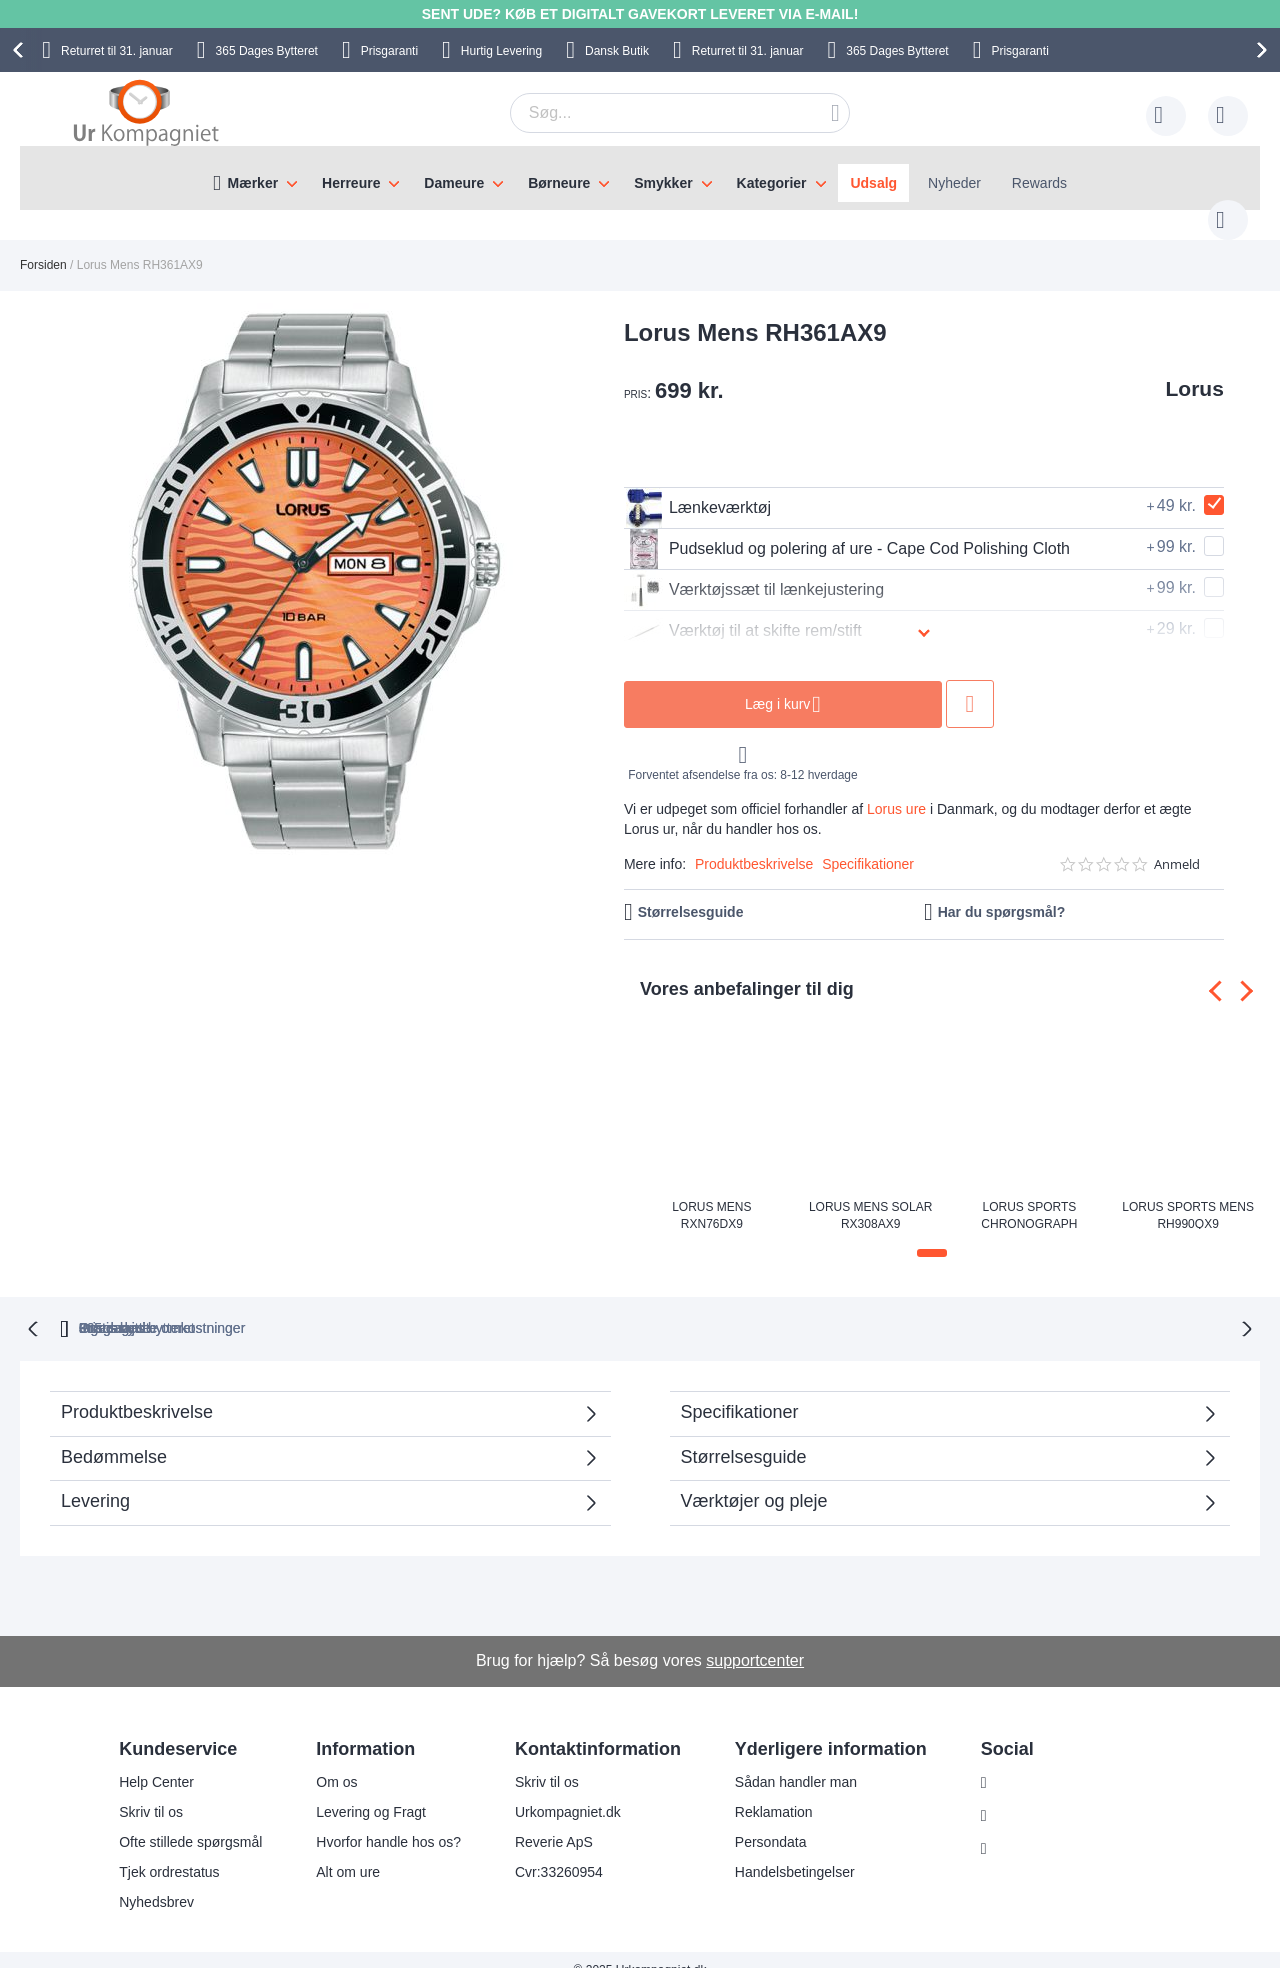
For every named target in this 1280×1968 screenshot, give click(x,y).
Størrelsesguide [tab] (744, 1435)
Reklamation (774, 1791)
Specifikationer (868, 844)
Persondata (771, 1821)
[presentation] (21, 50)
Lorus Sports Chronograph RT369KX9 (1029, 1194)
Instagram (1028, 1762)
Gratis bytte (557, 1306)
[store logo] (146, 112)
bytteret (394, 1306)
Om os (336, 1761)
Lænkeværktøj (697, 488)
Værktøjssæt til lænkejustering (754, 570)
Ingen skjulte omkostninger (744, 1306)
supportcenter (755, 1638)
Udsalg (873, 183)
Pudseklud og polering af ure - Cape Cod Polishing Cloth (847, 529)
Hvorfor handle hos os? (388, 1821)
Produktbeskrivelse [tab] (137, 1390)
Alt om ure (348, 1851)
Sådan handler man (796, 1761)
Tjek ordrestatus (169, 1851)
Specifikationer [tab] (740, 1390)
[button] (932, 1233)
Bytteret (267, 51)
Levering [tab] (95, 1479)
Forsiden (43, 245)
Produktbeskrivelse (754, 844)
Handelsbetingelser (795, 1851)
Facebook (1027, 1795)
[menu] (640, 178)
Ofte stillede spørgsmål (190, 1821)
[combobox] (649, 113)
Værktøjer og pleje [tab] (754, 1479)
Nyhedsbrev (156, 1881)
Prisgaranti (389, 51)
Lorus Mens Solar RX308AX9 (870, 1194)
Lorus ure (896, 789)
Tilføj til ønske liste (970, 684)
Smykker (663, 183)
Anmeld (1177, 844)
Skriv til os (151, 1791)
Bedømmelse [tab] (114, 1435)
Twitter (1017, 1828)
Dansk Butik (617, 51)
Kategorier (772, 183)
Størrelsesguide (691, 892)
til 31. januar (117, 51)
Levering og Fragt (371, 1791)
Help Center (156, 1761)
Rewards (1039, 183)
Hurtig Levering (501, 51)
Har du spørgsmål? (1002, 892)
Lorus (1195, 368)
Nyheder (954, 183)
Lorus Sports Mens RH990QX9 (1188, 1194)
